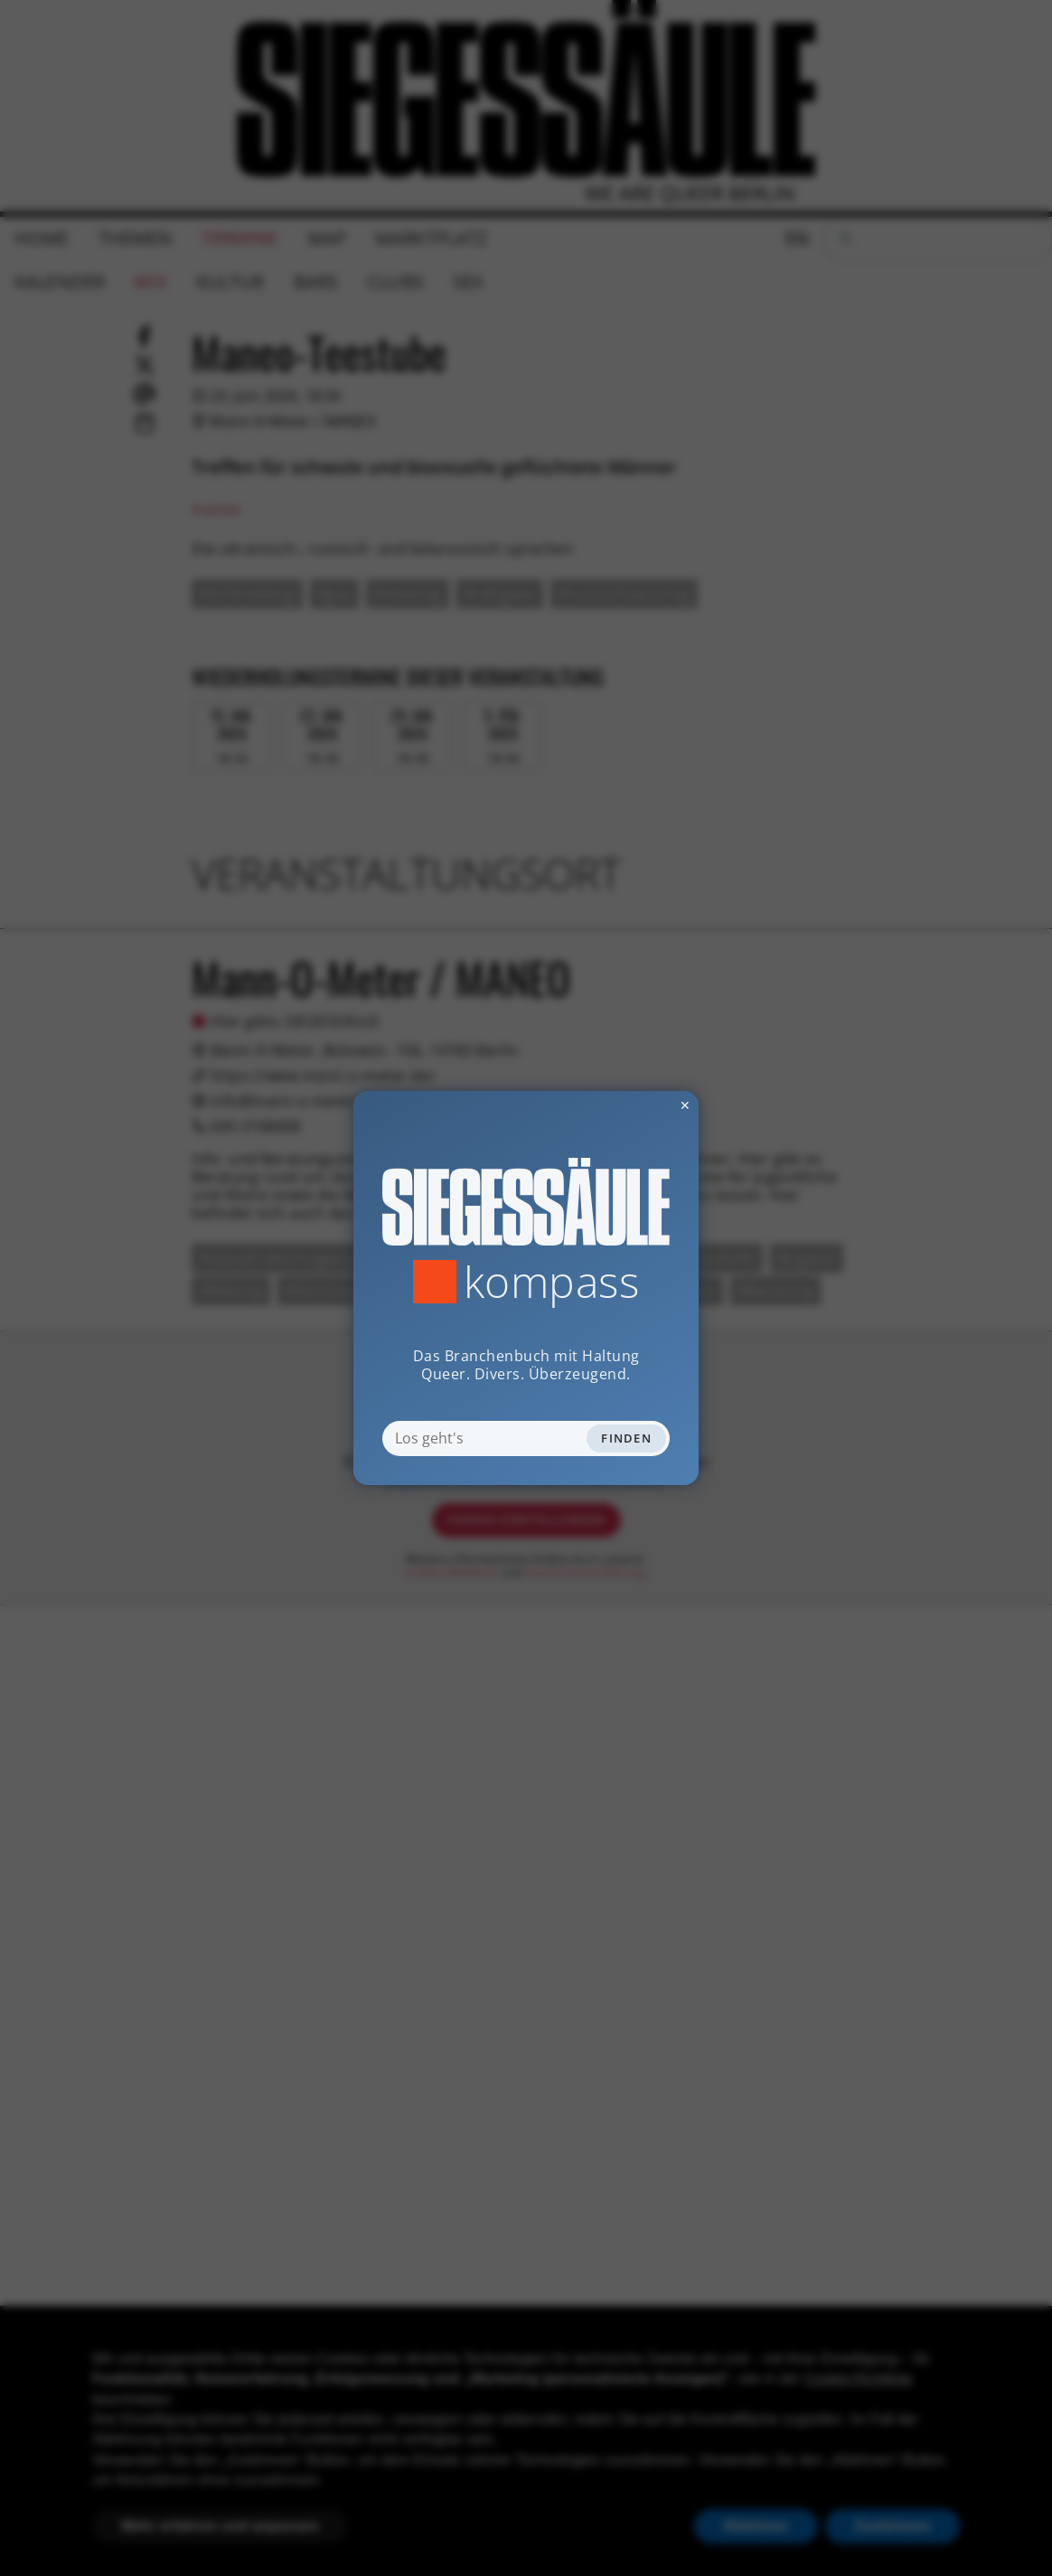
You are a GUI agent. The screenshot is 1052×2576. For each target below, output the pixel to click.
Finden (626, 1438)
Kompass (552, 1282)
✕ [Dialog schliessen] (640, 1105)
